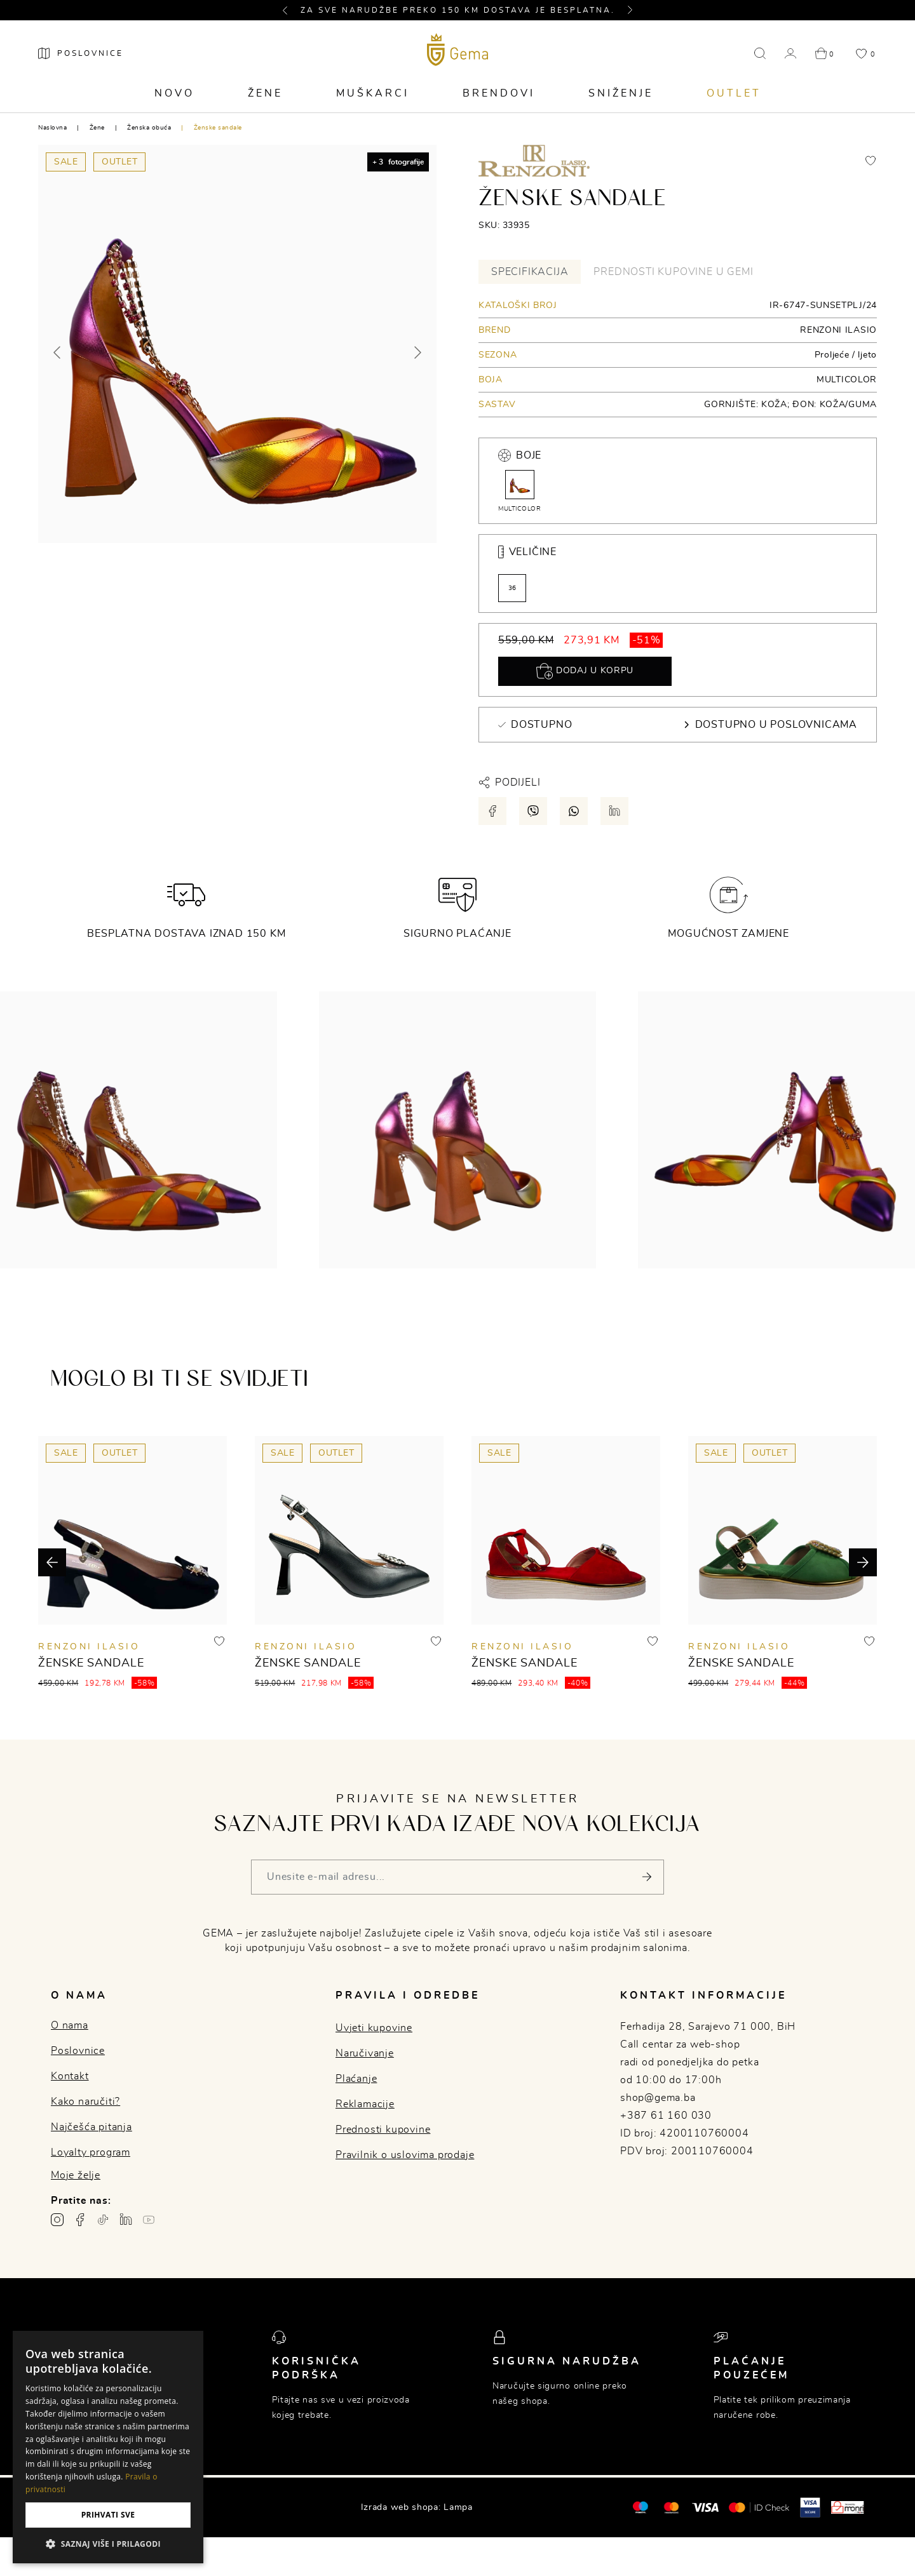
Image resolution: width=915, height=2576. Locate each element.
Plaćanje (356, 2079)
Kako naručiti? (85, 2101)
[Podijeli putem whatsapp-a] (574, 811)
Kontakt (70, 2076)
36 (512, 588)
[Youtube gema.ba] (148, 2219)
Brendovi (499, 93)
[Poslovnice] (80, 53)
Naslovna (52, 127)
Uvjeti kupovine (374, 2028)
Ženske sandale (218, 127)
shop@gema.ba (658, 2098)
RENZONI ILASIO (838, 330)
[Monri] (847, 2507)
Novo (174, 93)
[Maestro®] (671, 2507)
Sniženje (620, 93)
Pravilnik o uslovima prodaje (405, 2155)
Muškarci (372, 93)
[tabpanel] (677, 355)
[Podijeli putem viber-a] (533, 811)
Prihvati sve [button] (108, 2514)
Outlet (734, 93)
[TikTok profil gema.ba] (103, 2219)
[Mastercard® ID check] (759, 2507)
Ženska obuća (149, 127)
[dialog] (108, 2447)
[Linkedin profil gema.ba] (125, 2219)
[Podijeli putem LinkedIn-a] (614, 811)
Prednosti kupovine (383, 2129)
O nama (69, 2025)
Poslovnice (78, 2051)
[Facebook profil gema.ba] (80, 2219)
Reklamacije (365, 2104)
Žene (265, 93)
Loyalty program (90, 2152)
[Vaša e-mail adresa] (457, 1877)
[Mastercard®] (640, 2506)
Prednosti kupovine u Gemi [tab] (673, 272)
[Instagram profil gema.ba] (57, 2219)
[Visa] (705, 2507)
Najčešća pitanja (91, 2127)
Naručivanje (365, 2053)
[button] (290, 10)
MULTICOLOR (519, 491)
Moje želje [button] (75, 2175)
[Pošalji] (646, 1877)
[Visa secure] (810, 2506)
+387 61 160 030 (666, 2115)
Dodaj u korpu (585, 671)
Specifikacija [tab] (529, 272)
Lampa (458, 2507)
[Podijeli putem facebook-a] (492, 811)
